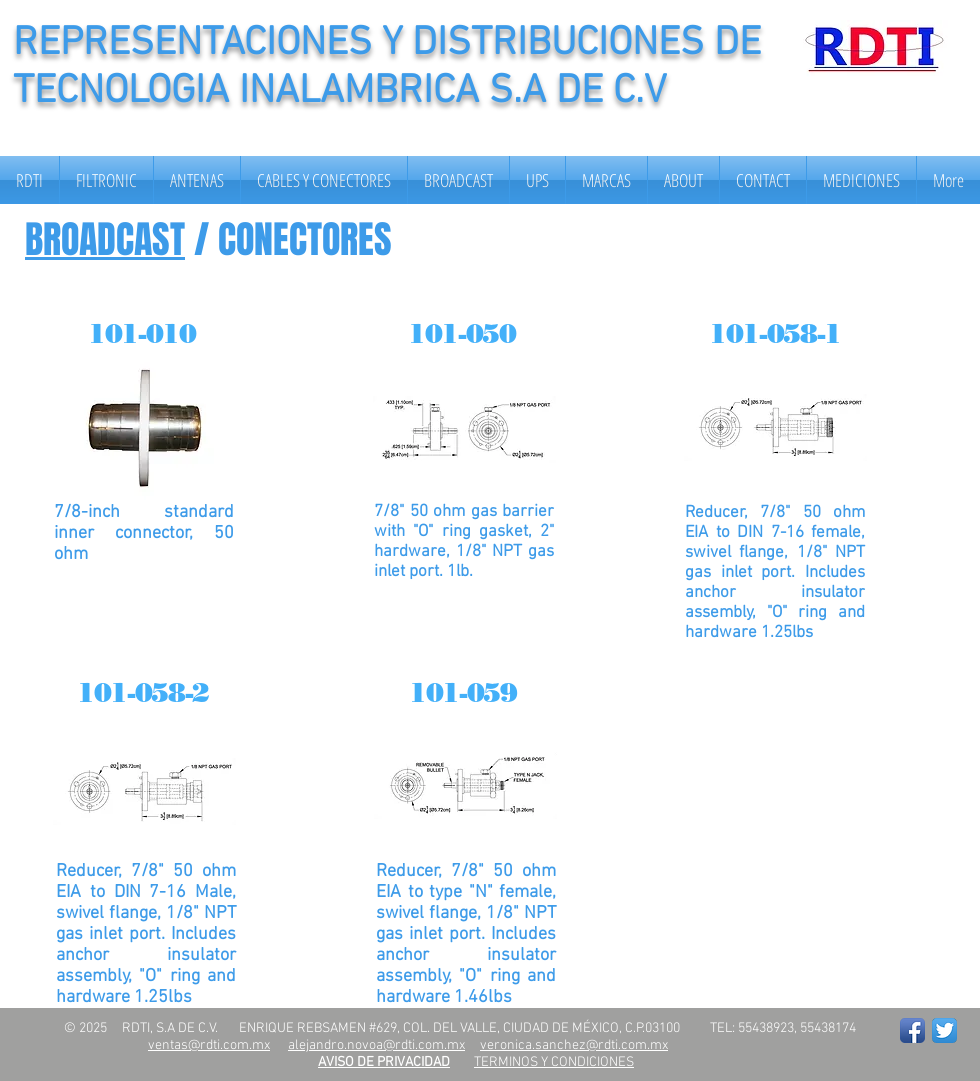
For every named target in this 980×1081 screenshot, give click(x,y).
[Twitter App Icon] (944, 1030)
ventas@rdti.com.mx (209, 1045)
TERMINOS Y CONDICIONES (554, 1062)
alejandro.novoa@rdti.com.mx (376, 1045)
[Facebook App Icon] (912, 1030)
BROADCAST (105, 240)
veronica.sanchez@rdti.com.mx (574, 1045)
